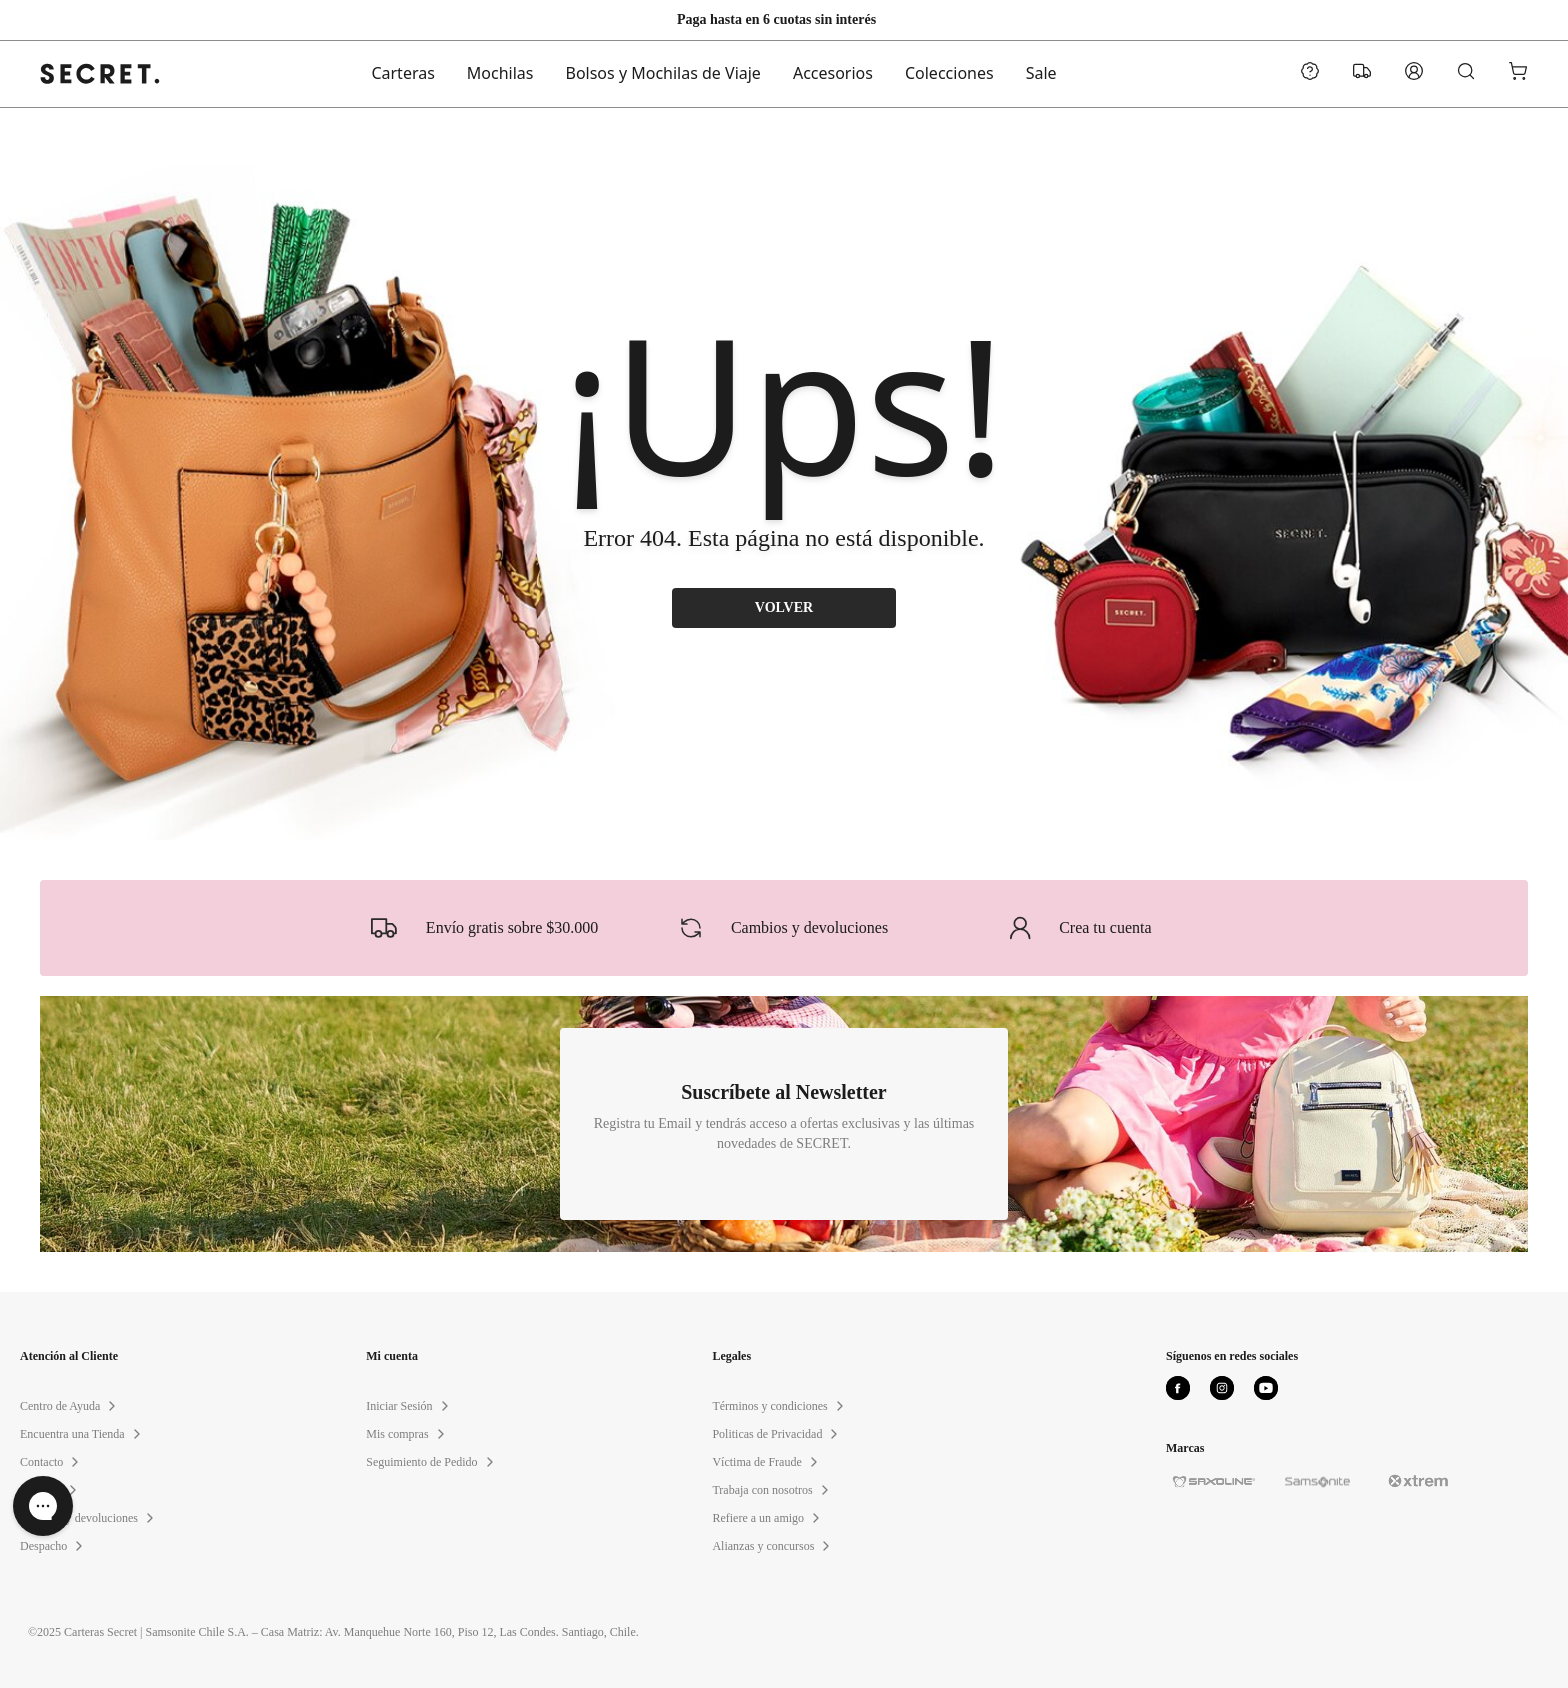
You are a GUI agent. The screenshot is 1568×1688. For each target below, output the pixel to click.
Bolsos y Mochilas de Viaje (663, 74)
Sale (1041, 74)
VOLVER (784, 608)
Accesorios (833, 74)
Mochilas (500, 74)
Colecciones (949, 74)
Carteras (402, 74)
